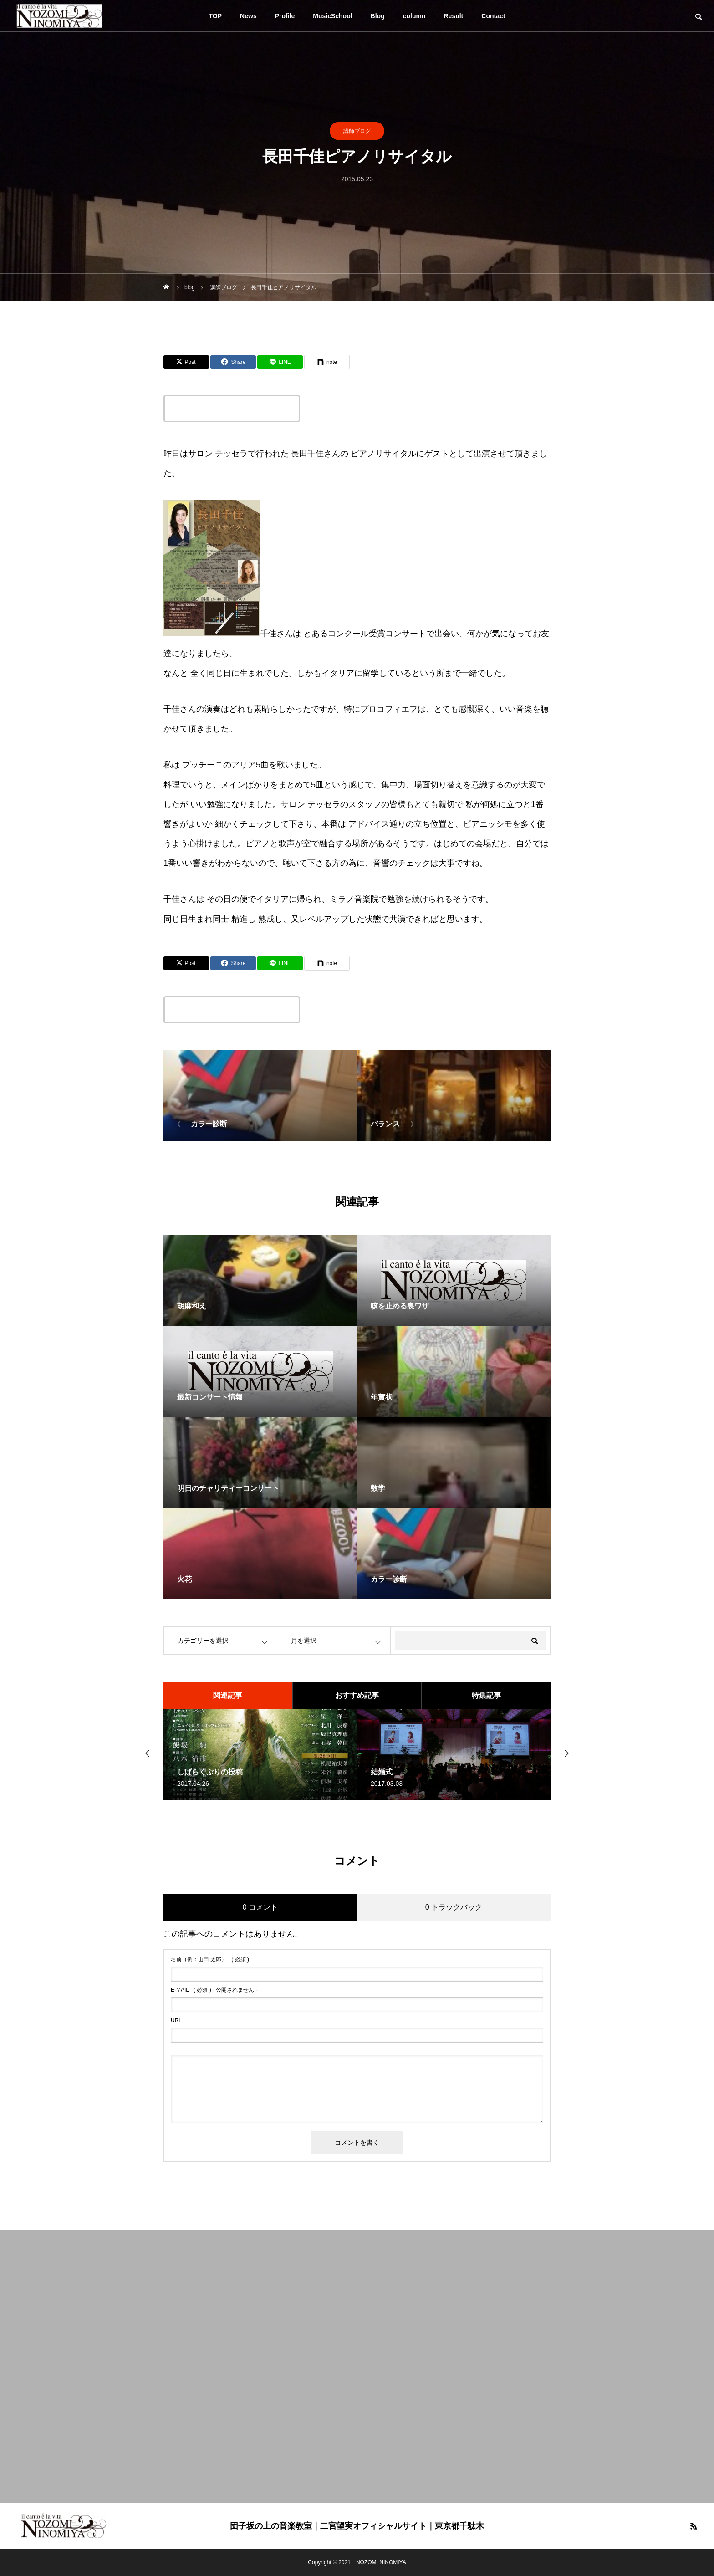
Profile (285, 16)
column (414, 16)
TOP (215, 16)
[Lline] (280, 362)
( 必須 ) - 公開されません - (214, 1990)
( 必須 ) (210, 1959)
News (248, 16)
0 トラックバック (453, 1907)
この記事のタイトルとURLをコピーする (231, 408)
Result (454, 16)
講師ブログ (357, 131)
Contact (493, 16)
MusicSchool (332, 16)
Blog (378, 16)
